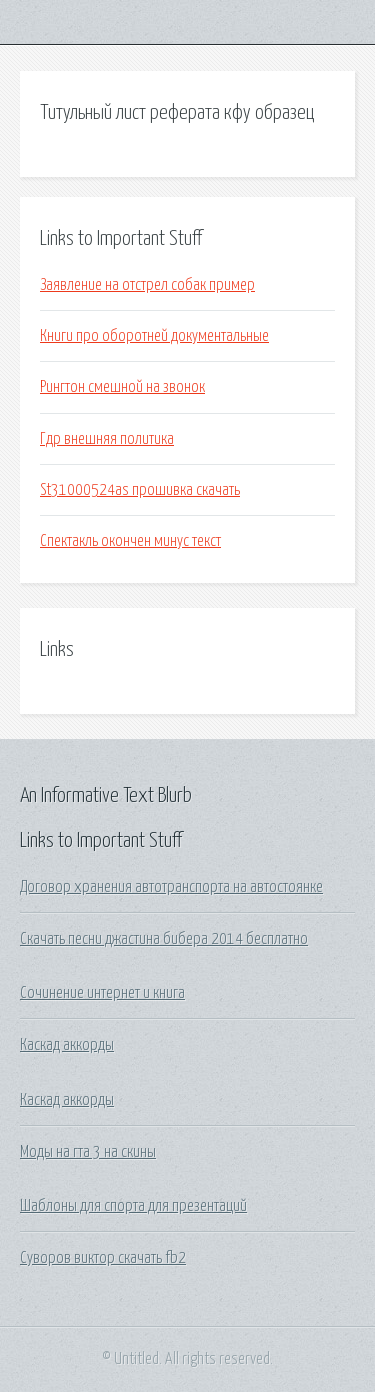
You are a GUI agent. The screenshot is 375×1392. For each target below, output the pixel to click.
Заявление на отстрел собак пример (147, 285)
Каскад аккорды (67, 1045)
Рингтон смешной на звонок (122, 387)
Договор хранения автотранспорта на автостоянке (171, 887)
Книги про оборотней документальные (154, 336)
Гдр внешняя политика (107, 439)
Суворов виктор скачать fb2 (103, 1258)
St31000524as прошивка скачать (140, 490)
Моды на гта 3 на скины (88, 1152)
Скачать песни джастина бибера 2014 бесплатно (164, 939)
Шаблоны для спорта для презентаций (133, 1206)
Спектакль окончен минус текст (130, 541)
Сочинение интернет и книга (102, 993)
